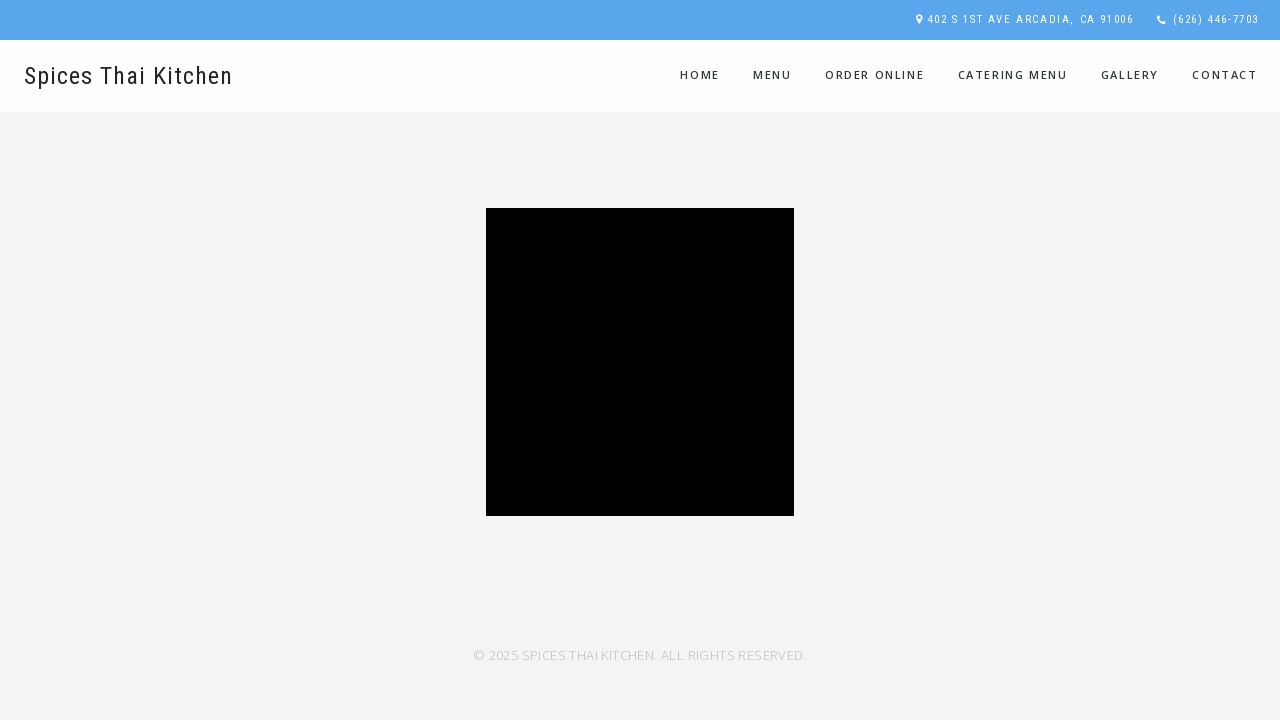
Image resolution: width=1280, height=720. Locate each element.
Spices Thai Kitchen (128, 76)
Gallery (1130, 74)
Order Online (874, 74)
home (699, 74)
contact (1224, 74)
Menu (772, 74)
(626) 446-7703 (1216, 19)
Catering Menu (1013, 74)
